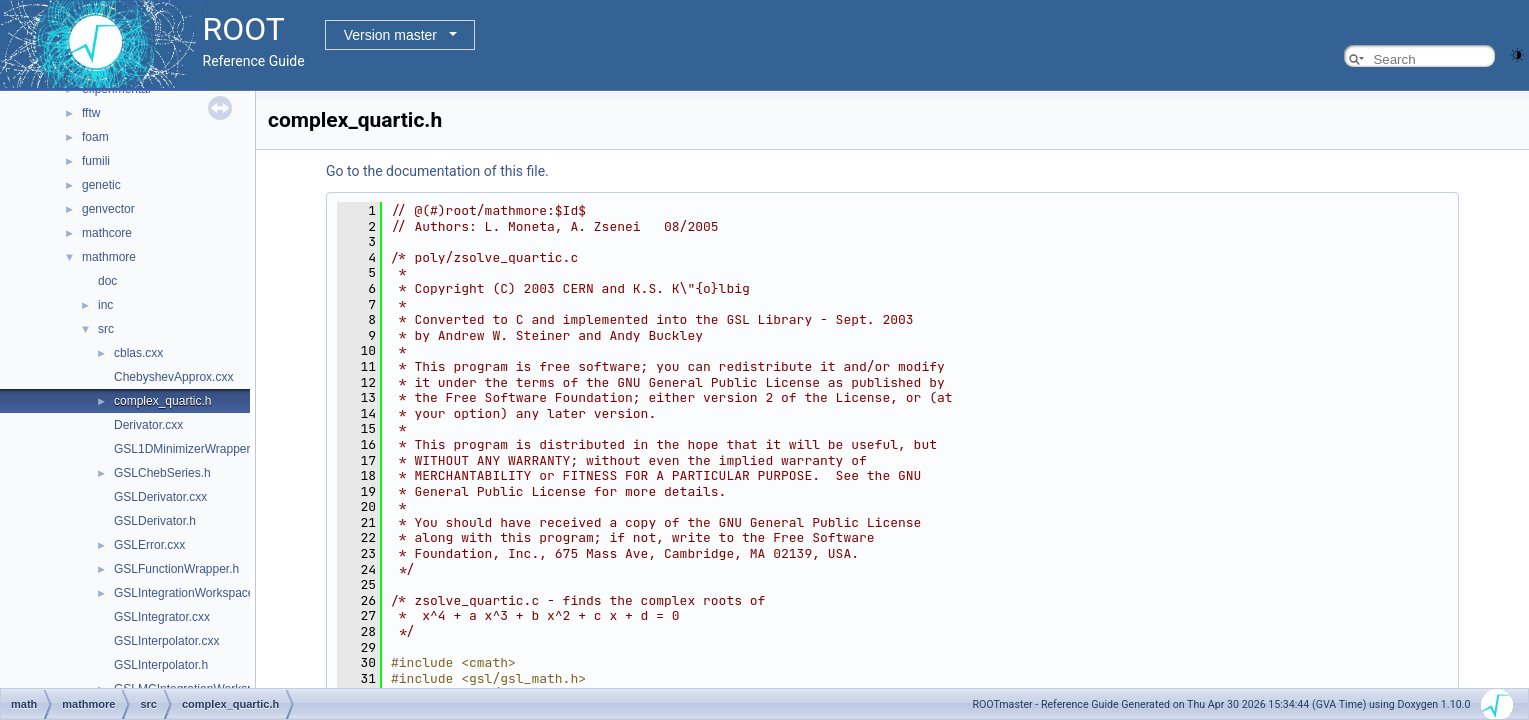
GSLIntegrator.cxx (162, 617)
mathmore (109, 257)
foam (95, 137)
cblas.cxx (138, 353)
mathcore (107, 233)
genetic (101, 185)
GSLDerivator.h (155, 521)
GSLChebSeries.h (162, 473)
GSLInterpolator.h (161, 665)
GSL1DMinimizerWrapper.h (187, 449)
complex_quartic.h (162, 401)
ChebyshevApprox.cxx (173, 377)
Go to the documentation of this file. (437, 171)
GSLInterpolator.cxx (166, 641)
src (106, 329)
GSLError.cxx (149, 545)
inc (105, 305)
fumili (96, 161)
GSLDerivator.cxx (160, 497)
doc (107, 281)
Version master (390, 35)
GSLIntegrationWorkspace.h (189, 593)
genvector (108, 209)
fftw (91, 113)
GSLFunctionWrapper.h (176, 569)
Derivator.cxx (148, 425)
